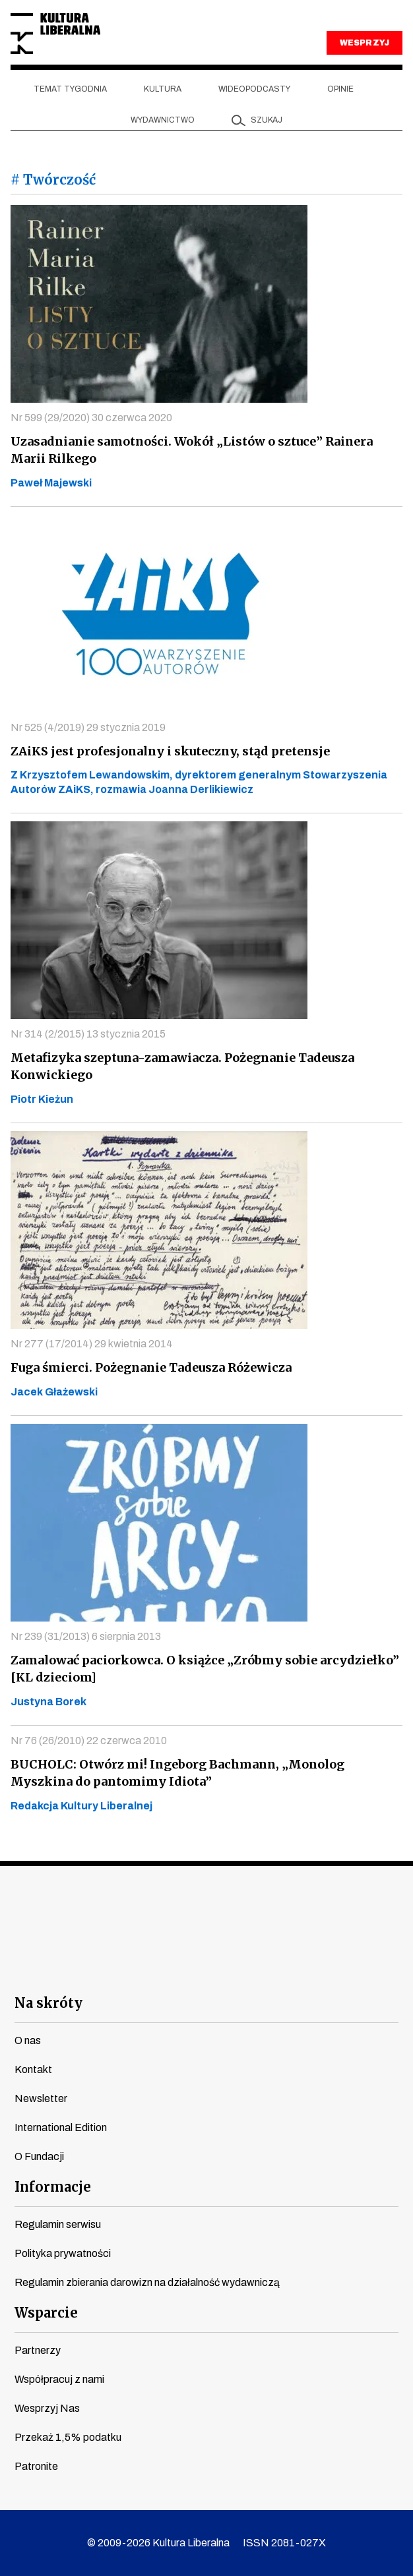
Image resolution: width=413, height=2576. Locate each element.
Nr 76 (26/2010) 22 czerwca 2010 (89, 1740)
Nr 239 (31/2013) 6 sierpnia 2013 (86, 1636)
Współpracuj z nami (59, 2379)
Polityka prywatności (63, 2253)
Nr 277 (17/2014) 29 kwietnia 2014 (92, 1343)
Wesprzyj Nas (47, 2408)
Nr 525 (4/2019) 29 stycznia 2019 (88, 727)
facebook (88, 1968)
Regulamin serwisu (58, 2224)
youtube (135, 1968)
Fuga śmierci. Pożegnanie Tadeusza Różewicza (151, 1367)
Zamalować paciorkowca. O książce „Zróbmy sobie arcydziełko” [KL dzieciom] (205, 1669)
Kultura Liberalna (55, 34)
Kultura (162, 89)
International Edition (61, 2127)
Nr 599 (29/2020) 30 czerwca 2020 (91, 417)
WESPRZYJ (364, 42)
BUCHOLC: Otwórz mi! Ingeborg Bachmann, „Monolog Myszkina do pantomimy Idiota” (177, 1773)
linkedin (278, 1968)
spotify (325, 1968)
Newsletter (41, 2098)
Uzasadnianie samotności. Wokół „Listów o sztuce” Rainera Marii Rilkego (192, 450)
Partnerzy (38, 2350)
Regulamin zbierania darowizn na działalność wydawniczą (147, 2282)
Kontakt (33, 2069)
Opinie (340, 89)
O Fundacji (39, 2156)
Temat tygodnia (70, 89)
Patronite (36, 2466)
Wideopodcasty (254, 89)
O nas (28, 2040)
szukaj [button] (266, 120)
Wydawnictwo (163, 120)
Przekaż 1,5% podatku (68, 2437)
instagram (183, 1968)
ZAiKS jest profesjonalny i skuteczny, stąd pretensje (170, 751)
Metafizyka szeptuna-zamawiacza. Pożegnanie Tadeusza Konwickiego (182, 1066)
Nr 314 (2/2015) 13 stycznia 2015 (88, 1033)
